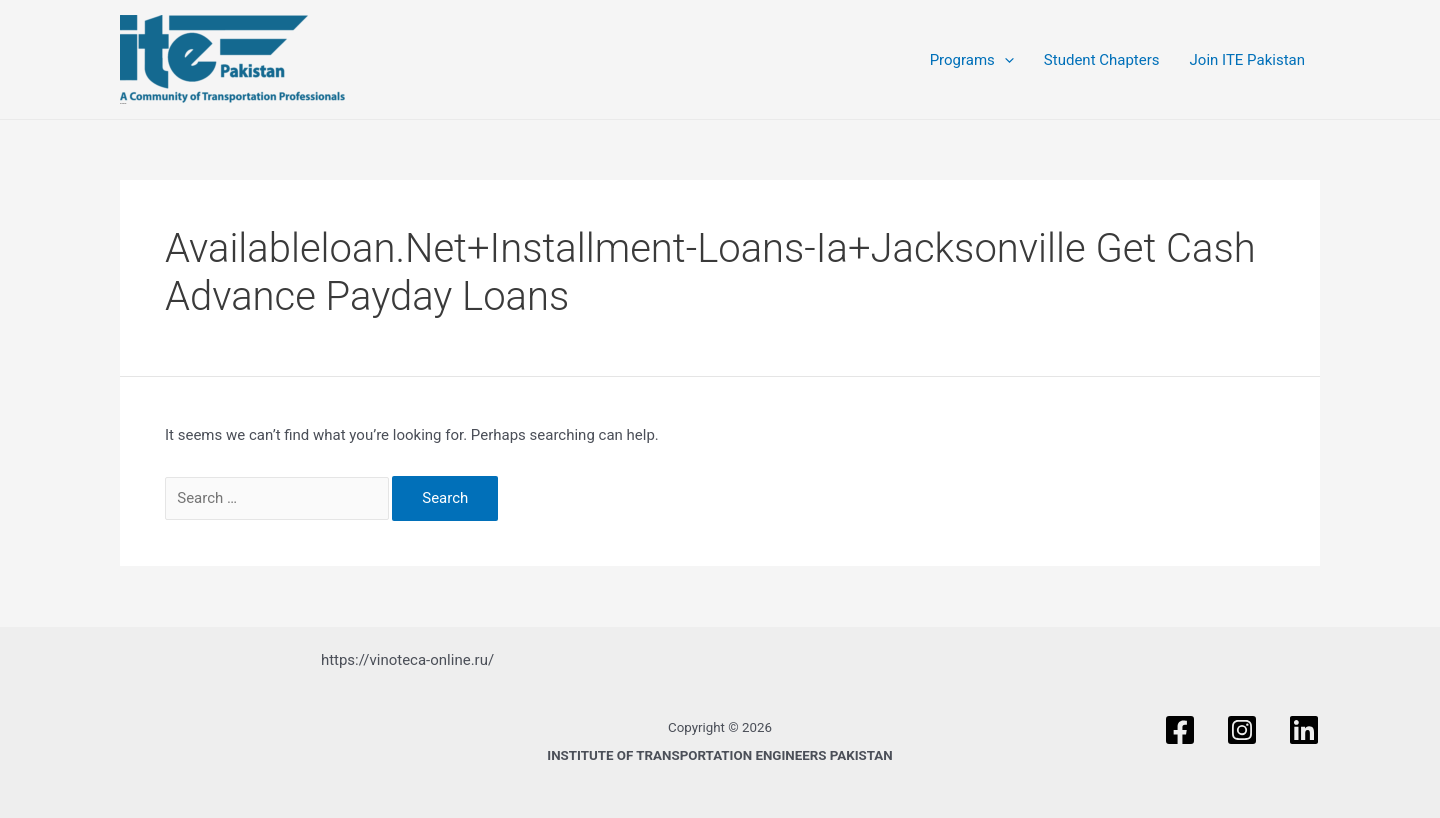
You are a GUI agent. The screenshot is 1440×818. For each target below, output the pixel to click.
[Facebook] (1180, 730)
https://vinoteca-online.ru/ (407, 660)
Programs (972, 60)
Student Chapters (1102, 60)
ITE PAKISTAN (123, 103)
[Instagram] (1242, 730)
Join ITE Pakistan (1247, 60)
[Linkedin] (1304, 730)
